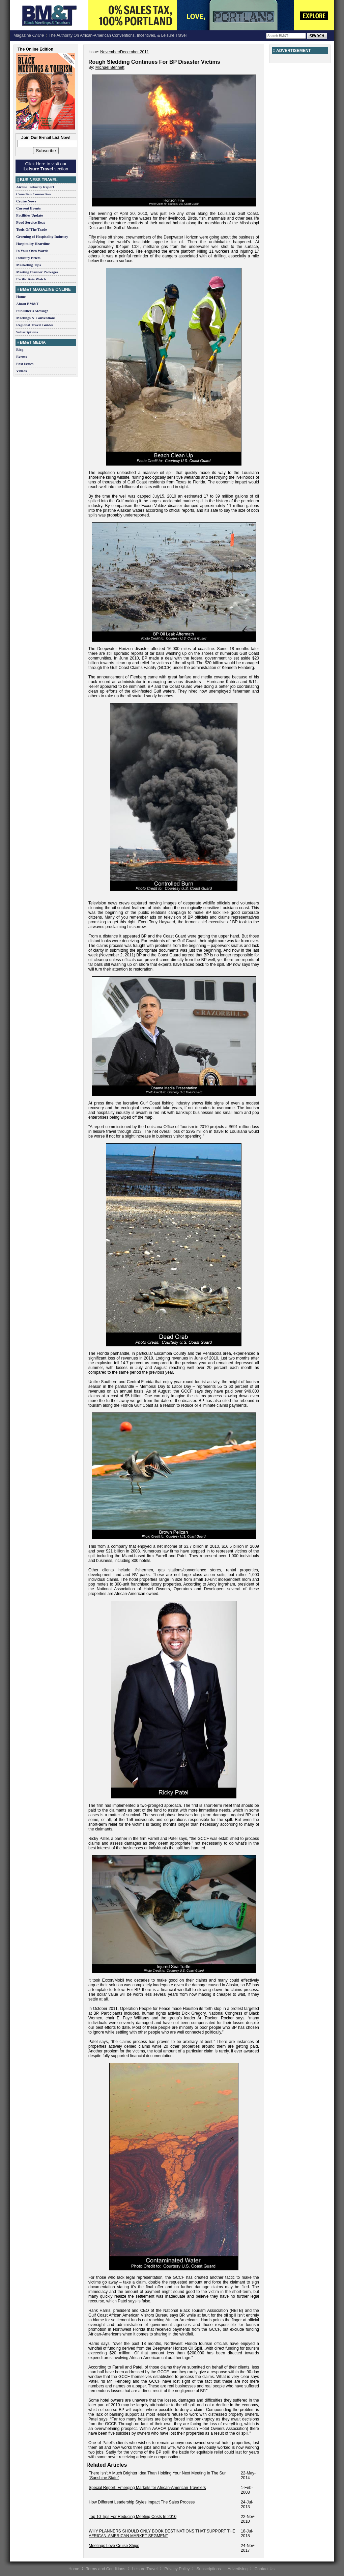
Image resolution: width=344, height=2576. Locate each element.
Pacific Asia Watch (31, 279)
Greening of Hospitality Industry (42, 236)
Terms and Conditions (105, 2569)
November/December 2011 (124, 52)
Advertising (238, 2569)
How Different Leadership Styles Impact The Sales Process (142, 2502)
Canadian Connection (33, 194)
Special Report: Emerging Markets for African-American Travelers (147, 2487)
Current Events (28, 208)
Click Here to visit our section (46, 166)
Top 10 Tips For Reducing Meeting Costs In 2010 (132, 2516)
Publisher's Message (32, 311)
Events (21, 357)
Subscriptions (27, 332)
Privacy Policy (177, 2569)
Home (21, 297)
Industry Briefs (28, 258)
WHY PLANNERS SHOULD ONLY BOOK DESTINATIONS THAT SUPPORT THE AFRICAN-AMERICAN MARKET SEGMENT (162, 2533)
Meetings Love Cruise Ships (114, 2545)
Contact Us (265, 2569)
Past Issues (24, 364)
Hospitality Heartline (33, 244)
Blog (19, 349)
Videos (21, 371)
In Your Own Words (32, 251)
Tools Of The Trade (31, 229)
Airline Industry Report (35, 187)
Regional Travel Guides (34, 325)
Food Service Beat (30, 222)
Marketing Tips (28, 265)
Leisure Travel (144, 2569)
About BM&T (27, 304)
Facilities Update (29, 215)
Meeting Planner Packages (37, 272)
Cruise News (26, 201)
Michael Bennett (109, 67)
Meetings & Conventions (35, 318)
